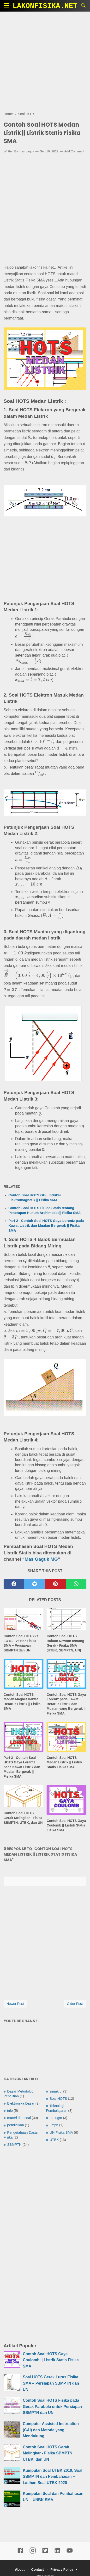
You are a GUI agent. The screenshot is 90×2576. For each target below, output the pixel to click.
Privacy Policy (61, 2569)
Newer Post (15, 2004)
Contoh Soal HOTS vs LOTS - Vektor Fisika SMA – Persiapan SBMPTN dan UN (21, 1643)
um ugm (56, 2118)
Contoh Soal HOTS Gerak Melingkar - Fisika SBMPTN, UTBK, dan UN (23, 1817)
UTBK (54, 2140)
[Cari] (83, 6)
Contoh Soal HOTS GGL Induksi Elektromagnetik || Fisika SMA (34, 1197)
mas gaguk (26, 151)
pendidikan (15, 2125)
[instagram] (32, 2552)
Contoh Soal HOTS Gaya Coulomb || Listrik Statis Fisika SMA (66, 1825)
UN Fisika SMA (61, 2132)
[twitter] (34, 1584)
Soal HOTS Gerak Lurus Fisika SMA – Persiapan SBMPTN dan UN (51, 2383)
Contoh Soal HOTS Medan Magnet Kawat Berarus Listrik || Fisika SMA (22, 1702)
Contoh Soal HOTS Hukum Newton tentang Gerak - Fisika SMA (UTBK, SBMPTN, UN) (65, 1643)
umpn (54, 2125)
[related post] (23, 1619)
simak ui (56, 2091)
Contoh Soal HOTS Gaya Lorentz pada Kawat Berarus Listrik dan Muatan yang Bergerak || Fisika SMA (66, 1704)
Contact (37, 2569)
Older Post (75, 2004)
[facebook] (14, 1584)
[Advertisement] (45, 62)
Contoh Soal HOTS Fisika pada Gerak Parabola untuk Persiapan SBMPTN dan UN (52, 2406)
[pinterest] (55, 1584)
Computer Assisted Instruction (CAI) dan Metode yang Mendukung (51, 2430)
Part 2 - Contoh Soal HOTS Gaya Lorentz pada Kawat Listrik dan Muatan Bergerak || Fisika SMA (46, 1225)
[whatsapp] (76, 1584)
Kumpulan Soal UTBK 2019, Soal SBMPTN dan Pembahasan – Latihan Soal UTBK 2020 (52, 2476)
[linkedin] (57, 2552)
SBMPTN (14, 2144)
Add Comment (74, 151)
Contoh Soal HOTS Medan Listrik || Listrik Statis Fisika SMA (64, 1762)
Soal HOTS (58, 2098)
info (10, 2111)
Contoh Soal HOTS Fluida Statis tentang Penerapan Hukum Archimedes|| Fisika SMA (44, 1210)
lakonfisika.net (44, 6)
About (19, 2569)
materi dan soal (19, 2118)
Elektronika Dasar (21, 2103)
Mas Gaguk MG (41, 1559)
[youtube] (69, 2552)
